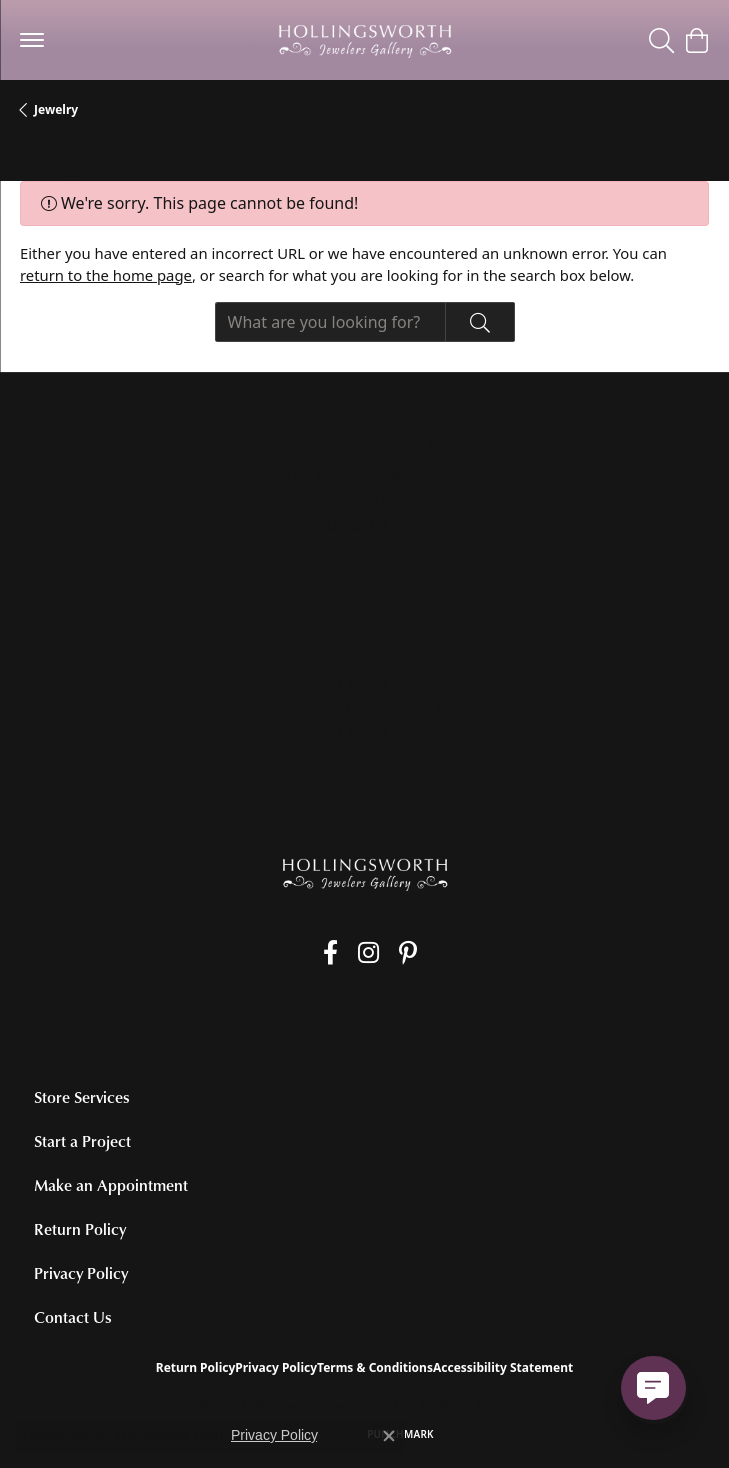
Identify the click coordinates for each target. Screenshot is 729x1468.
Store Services (82, 1097)
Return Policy (80, 1229)
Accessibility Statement (503, 1367)
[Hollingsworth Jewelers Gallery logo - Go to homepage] (365, 40)
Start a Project (82, 1141)
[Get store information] (364, 574)
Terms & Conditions (375, 1367)
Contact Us (73, 1317)
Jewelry (56, 109)
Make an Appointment (111, 1185)
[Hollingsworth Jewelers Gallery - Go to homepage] (365, 873)
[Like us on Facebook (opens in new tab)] (330, 953)
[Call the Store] (364, 549)
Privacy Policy (81, 1273)
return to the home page (106, 275)
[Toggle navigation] (32, 40)
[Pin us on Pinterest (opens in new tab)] (408, 953)
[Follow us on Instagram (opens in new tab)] (368, 953)
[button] (661, 40)
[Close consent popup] (389, 1436)
